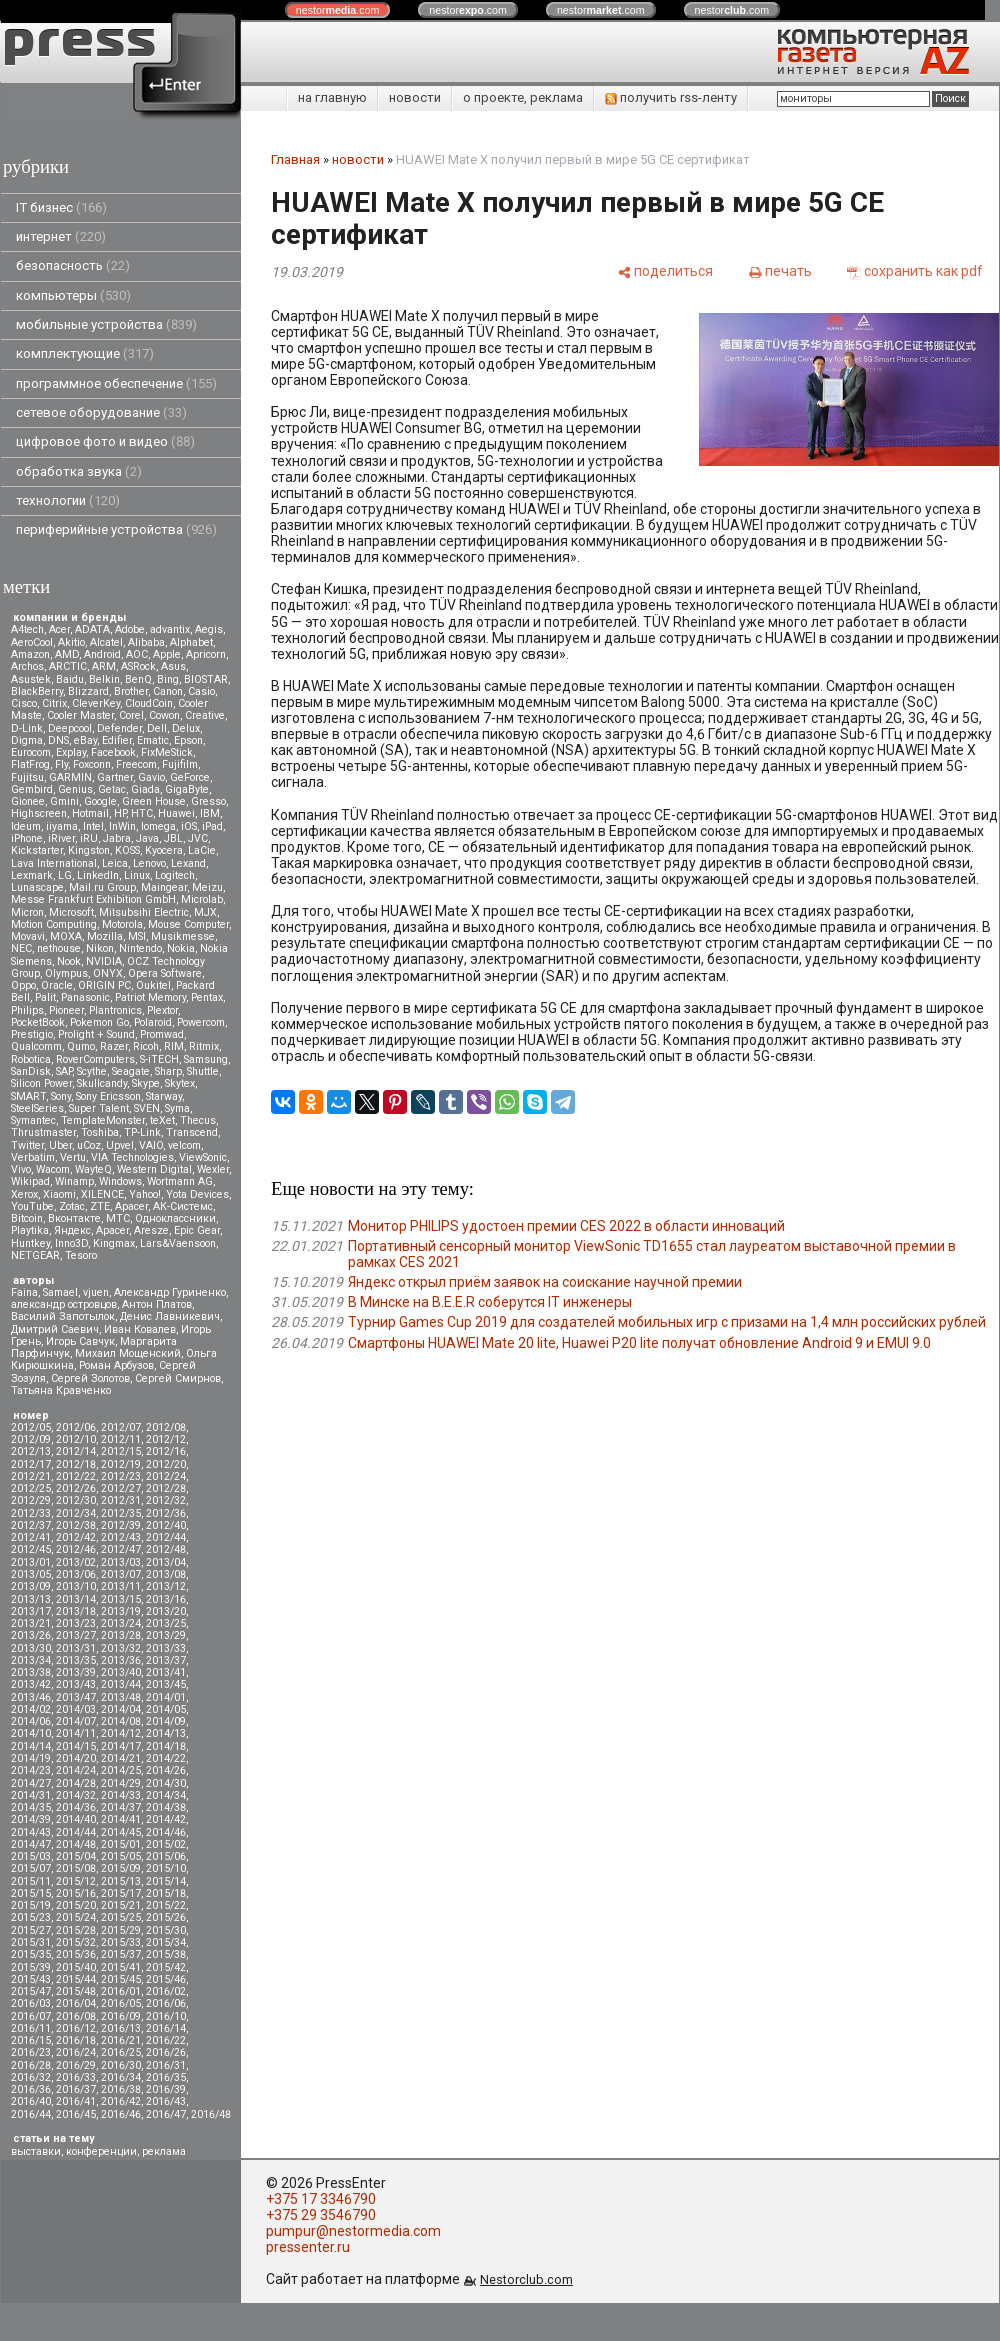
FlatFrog (30, 764)
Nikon (100, 948)
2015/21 (121, 1905)
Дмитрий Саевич (55, 1329)
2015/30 (166, 1930)
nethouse (59, 948)
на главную (332, 97)
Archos (27, 666)
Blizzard (88, 691)
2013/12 (166, 1586)
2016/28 (31, 2065)
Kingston (89, 850)
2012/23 (121, 1476)
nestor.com (338, 10)
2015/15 (31, 1893)
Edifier (117, 740)
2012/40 (166, 1525)
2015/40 (76, 1967)
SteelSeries (37, 1108)
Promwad (162, 1034)
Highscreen (39, 813)
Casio (201, 691)
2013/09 (31, 1586)
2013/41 (166, 1672)
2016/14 (166, 2028)
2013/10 (76, 1586)
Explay (71, 752)
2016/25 (121, 2052)
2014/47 (31, 1844)
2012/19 (121, 1464)
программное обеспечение (116, 383)
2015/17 (121, 1893)
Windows (120, 1181)
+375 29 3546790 (321, 2215)
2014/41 (121, 1819)
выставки (36, 2151)
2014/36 (76, 1807)
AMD (67, 654)
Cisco (24, 703)
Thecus (198, 1120)
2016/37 (76, 2089)
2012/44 (166, 1537)
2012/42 (76, 1537)
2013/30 (31, 1648)
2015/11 (31, 1881)
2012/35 (121, 1513)
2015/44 (76, 1979)
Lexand (188, 863)
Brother (131, 691)
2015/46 (166, 1979)
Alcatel (106, 642)
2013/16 (166, 1599)
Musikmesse (183, 936)
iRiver (61, 838)
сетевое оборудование (101, 412)
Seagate (131, 1071)
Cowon (164, 715)
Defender (119, 728)
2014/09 (166, 1721)
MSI (137, 936)
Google (100, 801)
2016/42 (121, 2101)
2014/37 (121, 1807)
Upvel (120, 1145)
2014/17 (121, 1746)
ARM (104, 666)
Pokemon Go (99, 1022)
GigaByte (187, 789)
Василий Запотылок (63, 1316)
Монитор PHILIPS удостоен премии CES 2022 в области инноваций (566, 1226)
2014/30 (166, 1783)
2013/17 (31, 1611)
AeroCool (32, 642)
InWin (122, 826)
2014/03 (76, 1709)
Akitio (71, 642)
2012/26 (76, 1488)
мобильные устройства (106, 324)
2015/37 (121, 1954)
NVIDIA (104, 961)
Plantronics (115, 1010)
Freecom (136, 764)
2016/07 (31, 2016)
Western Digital (154, 1169)
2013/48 (121, 1697)
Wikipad (30, 1181)
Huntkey (30, 1243)
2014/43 (31, 1832)
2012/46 (76, 1549)
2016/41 (76, 2101)
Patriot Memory (150, 997)
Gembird (32, 789)
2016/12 (76, 2028)
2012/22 (76, 1476)
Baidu (70, 679)
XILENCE (102, 1194)
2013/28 (121, 1635)
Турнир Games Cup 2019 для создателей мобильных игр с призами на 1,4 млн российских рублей (667, 1322)
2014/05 (166, 1709)
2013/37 (166, 1660)
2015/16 (76, 1893)
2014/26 (166, 1770)
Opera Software (165, 973)
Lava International (54, 863)
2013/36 (121, 1660)
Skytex (180, 1083)
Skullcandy (102, 1083)
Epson (188, 740)
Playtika (30, 1230)
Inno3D (71, 1243)
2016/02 (166, 1991)
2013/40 (121, 1672)
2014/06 (31, 1721)
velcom (184, 1145)
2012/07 (121, 1427)
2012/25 (31, 1488)
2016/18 (76, 2040)
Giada (145, 789)
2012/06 (76, 1427)
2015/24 (76, 1917)
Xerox (24, 1194)
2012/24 (166, 1476)
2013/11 (121, 1586)
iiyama (62, 826)
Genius (75, 789)
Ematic (153, 740)
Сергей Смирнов (178, 1378)
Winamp (74, 1181)
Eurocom (31, 752)
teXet (162, 1120)
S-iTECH (159, 1059)
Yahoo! (145, 1194)
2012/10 (76, 1439)
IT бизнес (61, 207)
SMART (28, 1096)
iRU (89, 838)
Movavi (28, 936)
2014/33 (121, 1795)
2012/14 (76, 1451)
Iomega (158, 826)
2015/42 (166, 1967)
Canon (168, 691)
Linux (137, 875)
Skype (146, 1083)
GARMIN (70, 777)
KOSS (127, 850)
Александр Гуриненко (170, 1292)
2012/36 (166, 1513)
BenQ (138, 679)
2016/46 (121, 2114)
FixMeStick (167, 752)
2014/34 (166, 1795)
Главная (295, 159)
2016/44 (31, 2114)
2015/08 (76, 1868)
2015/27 (31, 1930)
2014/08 (121, 1721)
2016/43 (166, 2101)
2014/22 (166, 1758)
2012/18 (76, 1464)
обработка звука (79, 471)
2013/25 (166, 1623)
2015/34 (166, 1942)
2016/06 (166, 2003)
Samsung (206, 1059)
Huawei (176, 813)
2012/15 (121, 1451)
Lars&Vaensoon (178, 1243)
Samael (60, 1292)
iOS (189, 826)
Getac (112, 789)
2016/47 (166, 2114)
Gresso (208, 801)
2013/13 (31, 1599)
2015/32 (76, 1942)
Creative (205, 715)
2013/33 (166, 1648)
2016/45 (76, 2114)
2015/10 (166, 1868)
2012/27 (121, 1488)
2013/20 (166, 1611)
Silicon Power (41, 1083)
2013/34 (31, 1660)
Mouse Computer (188, 924)
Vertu (73, 1157)
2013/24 (121, 1623)
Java (147, 838)
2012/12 (166, 1439)
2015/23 (31, 1917)
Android (102, 654)
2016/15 (31, 2040)
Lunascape (37, 887)
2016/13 (121, 2028)
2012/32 (166, 1500)
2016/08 (76, 2016)
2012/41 (31, 1537)
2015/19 (31, 1905)
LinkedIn (98, 875)
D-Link (27, 728)
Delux (186, 728)
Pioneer (66, 1010)
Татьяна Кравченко (61, 1390)
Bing (168, 679)
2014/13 (166, 1733)
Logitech (175, 875)
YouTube (32, 1206)
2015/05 (121, 1856)
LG (65, 875)
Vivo (21, 1169)
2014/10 (31, 1733)
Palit (45, 997)
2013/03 (121, 1562)
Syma (177, 1108)
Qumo (81, 1046)
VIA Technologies (132, 1157)
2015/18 (166, 1893)
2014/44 (76, 1832)
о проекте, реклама (523, 97)
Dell (157, 728)
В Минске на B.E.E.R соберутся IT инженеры (490, 1302)
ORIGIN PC (104, 985)
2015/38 (166, 1954)
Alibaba (146, 642)
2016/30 (121, 2065)
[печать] (780, 271)
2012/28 (166, 1488)
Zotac (72, 1206)
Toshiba (100, 1132)
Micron (27, 912)
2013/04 (166, 1562)
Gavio (151, 777)
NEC (21, 948)
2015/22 (166, 1905)
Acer (59, 629)
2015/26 (166, 1917)
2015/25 (121, 1917)
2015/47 (31, 1991)
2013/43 (76, 1684)
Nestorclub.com (526, 2279)
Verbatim (33, 1157)
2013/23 (76, 1623)
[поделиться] (665, 271)
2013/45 (166, 1684)
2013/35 (76, 1660)
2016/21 (121, 2040)
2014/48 (76, 1844)
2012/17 (31, 1464)
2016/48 (211, 2114)
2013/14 (76, 1599)
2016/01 (121, 1991)
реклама (164, 2151)
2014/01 (166, 1697)
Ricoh (146, 1046)
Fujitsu (27, 777)
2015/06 (166, 1856)
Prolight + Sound (96, 1034)
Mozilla (105, 936)
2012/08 (166, 1427)
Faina (24, 1292)
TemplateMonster (103, 1120)
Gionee (28, 801)
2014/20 (76, 1758)
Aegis (209, 629)
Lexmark (32, 875)
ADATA (92, 629)
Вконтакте (74, 1218)
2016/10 (166, 2016)
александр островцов (64, 1304)
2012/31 (121, 1500)
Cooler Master (80, 715)
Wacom (53, 1169)
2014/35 (31, 1807)
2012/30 (76, 1500)
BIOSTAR (206, 679)
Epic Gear (197, 1230)
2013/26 (31, 1635)
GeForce (190, 777)
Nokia (181, 948)
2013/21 (31, 1623)
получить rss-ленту (671, 97)
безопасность (73, 265)
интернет (61, 236)
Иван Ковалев (140, 1329)
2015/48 (76, 1991)
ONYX (108, 973)
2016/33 (76, 2077)
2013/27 (76, 1635)
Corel (131, 715)
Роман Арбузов (116, 1365)
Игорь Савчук (80, 1341)
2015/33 (121, 1942)
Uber (60, 1145)
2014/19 (31, 1758)
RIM (174, 1046)
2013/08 (166, 1574)
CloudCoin (149, 703)
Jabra (117, 838)
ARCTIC (68, 666)
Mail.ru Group (102, 887)
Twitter (27, 1145)
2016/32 (31, 2077)
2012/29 (31, 1500)
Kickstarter (37, 850)
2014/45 (121, 1832)
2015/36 (76, 1954)
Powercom (201, 1022)
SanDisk (31, 1071)
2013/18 (76, 1611)
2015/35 (31, 1954)
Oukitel (153, 985)
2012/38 (76, 1525)
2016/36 (31, 2089)
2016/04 (76, 2003)
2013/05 (31, 1574)
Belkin (104, 679)
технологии (68, 500)
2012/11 (121, 1439)
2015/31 (31, 1942)
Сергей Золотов (90, 1378)
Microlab (202, 899)
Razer (114, 1046)
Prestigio (32, 1034)
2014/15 (76, 1746)
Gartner (115, 777)
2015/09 (121, 1868)
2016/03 (31, 2003)
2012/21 (31, 1476)
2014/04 (121, 1709)
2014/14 (31, 1746)
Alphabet (191, 642)
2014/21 (121, 1758)
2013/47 (76, 1697)
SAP (64, 1071)
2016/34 (121, 2077)
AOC (137, 654)
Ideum (26, 826)
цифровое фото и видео (105, 441)
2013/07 (121, 1574)
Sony (61, 1096)
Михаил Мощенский (128, 1353)
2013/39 (76, 1672)
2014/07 (76, 1721)
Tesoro (81, 1255)
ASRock (138, 666)
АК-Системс (183, 1206)
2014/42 (166, 1819)
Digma (27, 740)
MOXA (66, 936)
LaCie (202, 850)
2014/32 (76, 1795)
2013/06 (76, 1574)
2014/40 (76, 1819)
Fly (61, 764)
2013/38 (31, 1672)
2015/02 (166, 1844)
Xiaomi (59, 1194)
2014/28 (76, 1783)
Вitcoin (27, 1218)
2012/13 (31, 1451)
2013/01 (31, 1562)
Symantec (33, 1120)
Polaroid (153, 1022)
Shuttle (203, 1071)
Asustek (31, 679)
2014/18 (166, 1746)
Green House (154, 801)
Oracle (57, 985)
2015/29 (121, 1930)
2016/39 (166, 2089)
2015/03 (31, 1856)
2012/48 (166, 1549)
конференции (101, 2151)
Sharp (168, 1071)
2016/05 (121, 2003)
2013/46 (31, 1697)
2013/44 (121, 1684)
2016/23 (31, 2052)
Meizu (207, 887)
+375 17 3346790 (321, 2199)
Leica (115, 863)
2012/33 (31, 1513)
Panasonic (85, 997)
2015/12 (76, 1881)
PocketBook (38, 1022)
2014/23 (31, 1770)
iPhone (27, 838)
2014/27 (31, 1783)
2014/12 (121, 1733)
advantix (170, 629)
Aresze (151, 1230)
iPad (212, 826)
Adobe (130, 629)
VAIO (151, 1145)
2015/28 (76, 1930)
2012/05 (31, 1427)
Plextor (162, 1010)
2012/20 (166, 1464)
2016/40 (31, 2101)
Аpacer (131, 1206)
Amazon (30, 654)
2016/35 (166, 2077)
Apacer (112, 1230)
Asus (173, 666)
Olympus (66, 973)
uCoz (89, 1145)
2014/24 (76, 1770)
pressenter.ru (308, 2247)
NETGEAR (35, 1255)
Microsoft (71, 912)
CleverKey (96, 703)
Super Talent (99, 1108)
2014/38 (166, 1807)
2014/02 (31, 1709)
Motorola (122, 924)
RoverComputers (95, 1059)
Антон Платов (157, 1304)
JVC (198, 838)
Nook (69, 961)
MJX (205, 912)
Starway (164, 1096)
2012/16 (166, 1451)
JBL (173, 838)
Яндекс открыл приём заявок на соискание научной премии (545, 1282)
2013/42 (31, 1684)
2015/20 (76, 1905)
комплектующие (85, 353)
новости (415, 97)
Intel (93, 826)
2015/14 (166, 1881)
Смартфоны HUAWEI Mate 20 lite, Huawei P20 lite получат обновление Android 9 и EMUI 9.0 (639, 1343)
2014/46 (166, 1832)
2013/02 (76, 1562)
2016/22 (166, 2040)
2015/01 (121, 1844)
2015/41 (121, 1967)
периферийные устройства (116, 529)
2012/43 (121, 1537)
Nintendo (140, 948)
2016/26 (166, 2052)
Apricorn (206, 654)
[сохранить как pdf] (915, 271)
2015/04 (76, 1856)
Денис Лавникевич (170, 1316)
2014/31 (31, 1795)
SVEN (147, 1108)
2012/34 (76, 1513)
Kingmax (114, 1243)
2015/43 (31, 1979)
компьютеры (73, 295)
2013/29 (166, 1635)
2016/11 (31, 2028)
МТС (118, 1218)
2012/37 (31, 1525)
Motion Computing (54, 924)
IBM (210, 813)
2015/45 (121, 1979)
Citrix (54, 703)
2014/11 (76, 1733)
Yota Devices (197, 1194)
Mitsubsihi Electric (144, 912)
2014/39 (31, 1819)
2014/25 (121, 1770)
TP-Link (142, 1132)
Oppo (23, 985)
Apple (167, 654)
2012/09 (31, 1439)
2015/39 (31, 1967)
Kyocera (164, 850)
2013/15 (121, 1599)
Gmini (64, 801)
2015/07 (31, 1868)
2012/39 (121, 1525)
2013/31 (76, 1648)
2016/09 (121, 2016)
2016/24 (76, 2052)
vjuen (96, 1292)
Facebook (113, 752)
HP (120, 813)
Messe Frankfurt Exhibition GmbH (93, 899)
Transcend (192, 1132)
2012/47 (121, 1549)
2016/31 (166, 2065)
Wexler (213, 1169)
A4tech (27, 629)
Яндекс (72, 1230)
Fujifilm (180, 764)
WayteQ (93, 1169)
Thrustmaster (43, 1132)
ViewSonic (203, 1157)
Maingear (164, 887)
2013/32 (121, 1648)
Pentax (207, 997)
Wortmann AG (180, 1181)
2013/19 (121, 1611)
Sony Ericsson (108, 1096)
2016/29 (76, 2065)
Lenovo (149, 863)
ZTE (100, 1206)
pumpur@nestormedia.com (353, 2231)
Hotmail (90, 813)
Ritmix (204, 1046)
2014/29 (121, 1783)
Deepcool (70, 728)
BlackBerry (37, 691)
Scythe (92, 1071)
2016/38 (121, 2089)
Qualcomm (36, 1046)
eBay (85, 740)
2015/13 (121, 1881)
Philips (27, 1010)
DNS (58, 740)
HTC (142, 813)
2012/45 (31, 1549)
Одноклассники (175, 1218)
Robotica (31, 1059)
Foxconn (92, 764)
